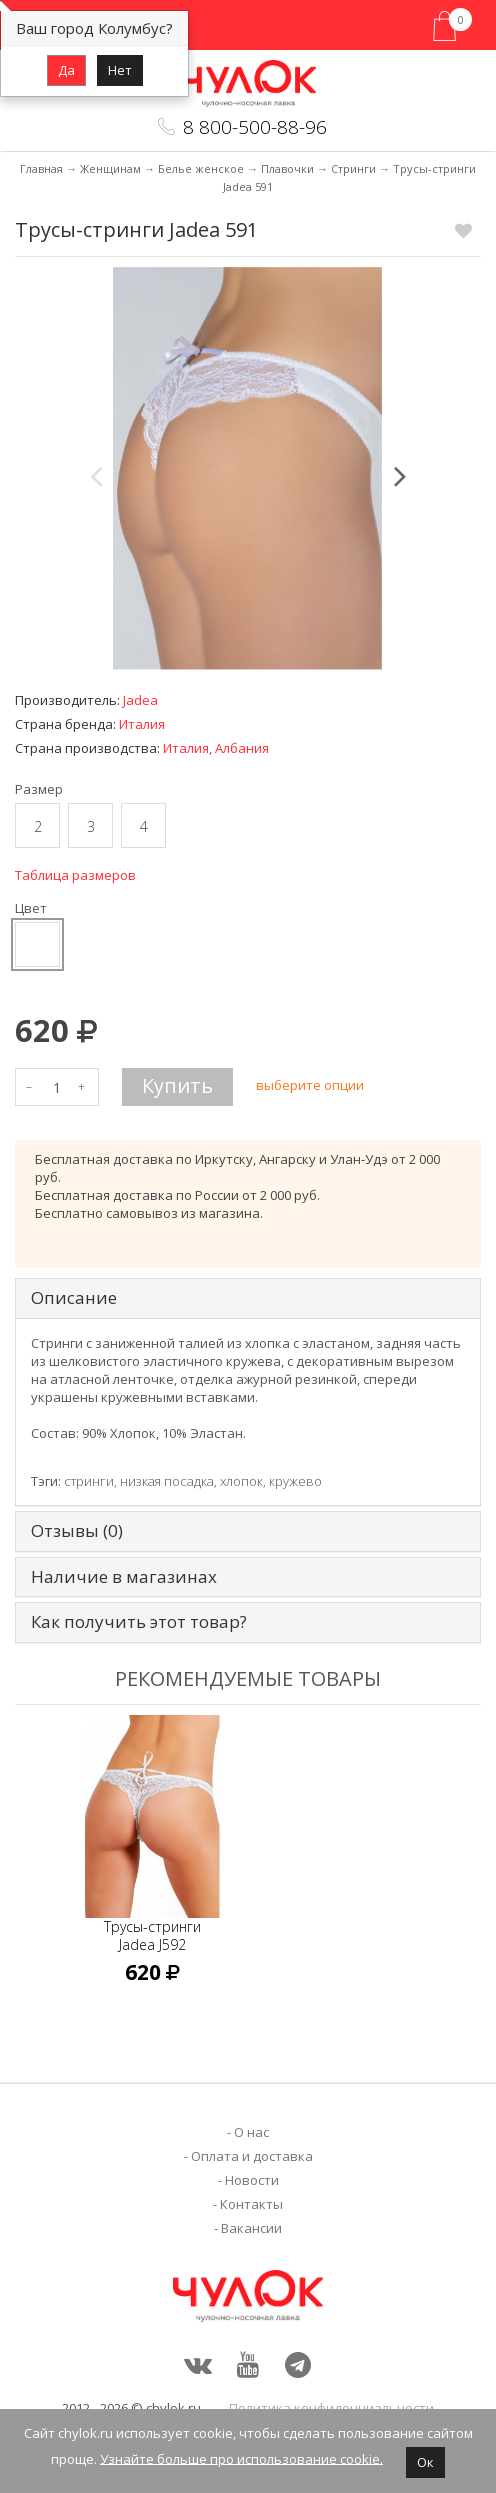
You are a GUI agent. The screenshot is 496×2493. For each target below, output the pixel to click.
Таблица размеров (75, 875)
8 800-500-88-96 (255, 127)
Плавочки (287, 168)
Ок (425, 2462)
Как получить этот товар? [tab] (139, 1622)
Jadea (140, 700)
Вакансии (251, 2228)
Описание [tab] (74, 1298)
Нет (120, 70)
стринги (89, 1481)
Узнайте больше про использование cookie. (241, 2458)
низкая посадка (167, 1481)
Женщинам (110, 168)
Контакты (251, 2204)
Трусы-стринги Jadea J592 (152, 1935)
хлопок (241, 1481)
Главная (41, 168)
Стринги (353, 168)
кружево (295, 1481)
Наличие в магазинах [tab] (124, 1577)
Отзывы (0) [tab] (77, 1531)
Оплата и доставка (252, 2156)
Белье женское (201, 168)
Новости (252, 2180)
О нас (251, 2132)
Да (66, 70)
